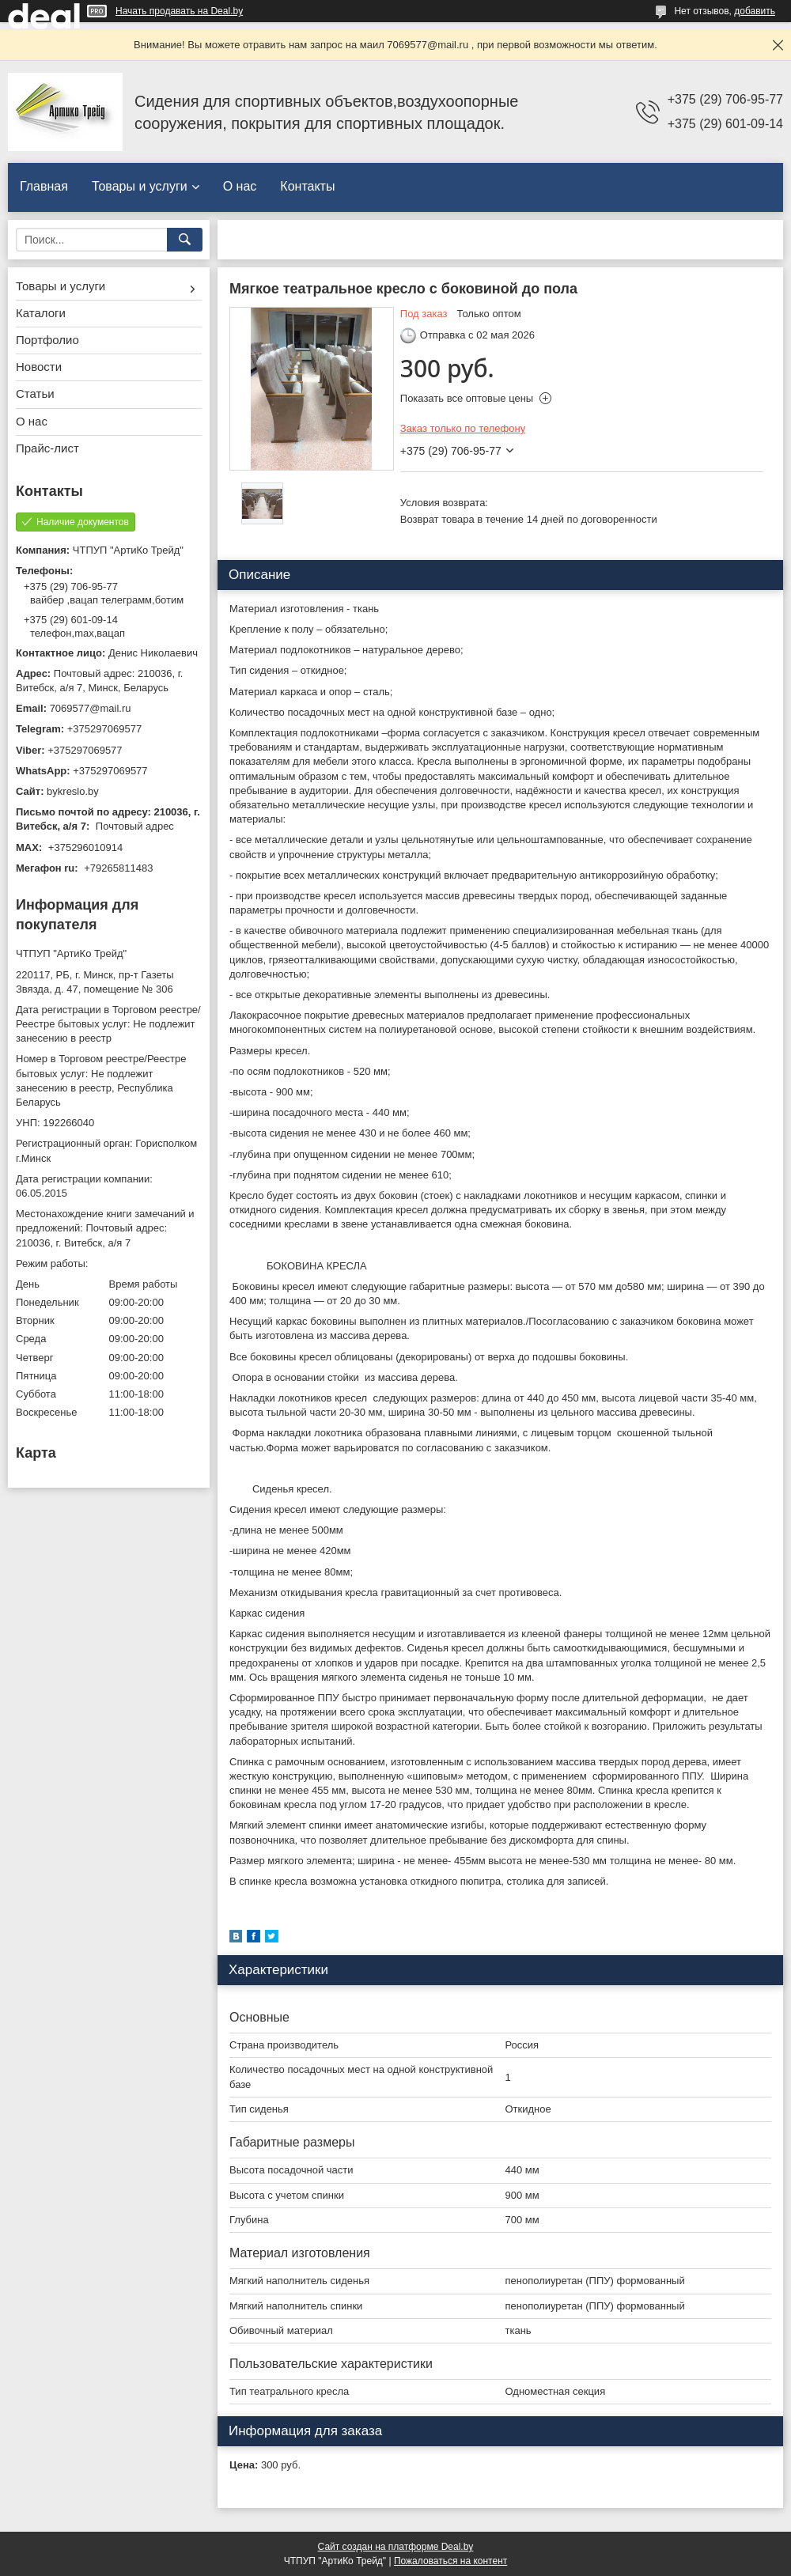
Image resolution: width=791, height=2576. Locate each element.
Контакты (307, 186)
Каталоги (41, 313)
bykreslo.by (73, 791)
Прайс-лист (47, 448)
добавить (754, 11)
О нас (240, 186)
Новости (39, 366)
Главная (44, 186)
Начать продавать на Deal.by (179, 11)
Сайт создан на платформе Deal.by (396, 2546)
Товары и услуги (139, 186)
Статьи (35, 393)
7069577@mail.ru (90, 708)
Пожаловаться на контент (450, 2561)
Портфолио (47, 339)
